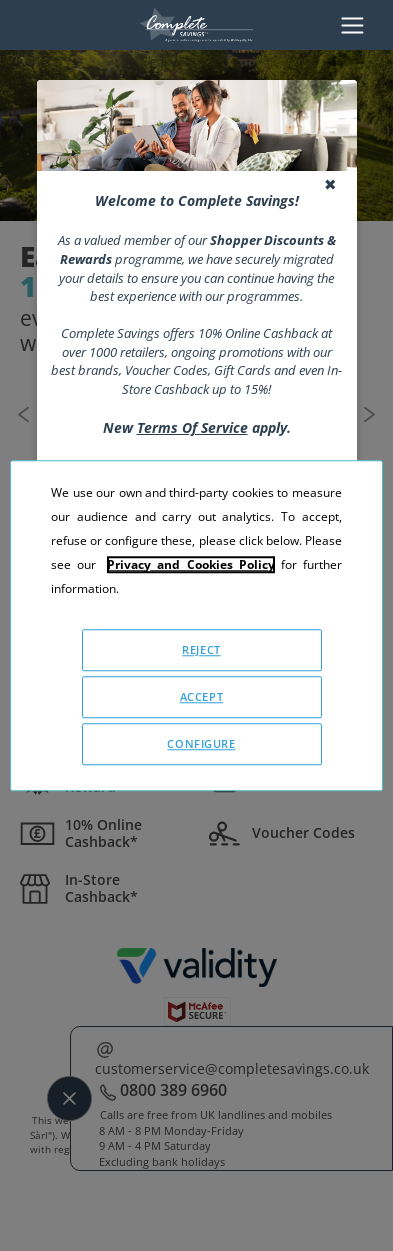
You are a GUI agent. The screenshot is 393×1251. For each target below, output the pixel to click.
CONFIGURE (201, 743)
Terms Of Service (192, 427)
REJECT (201, 649)
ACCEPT (201, 696)
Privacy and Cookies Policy (190, 564)
